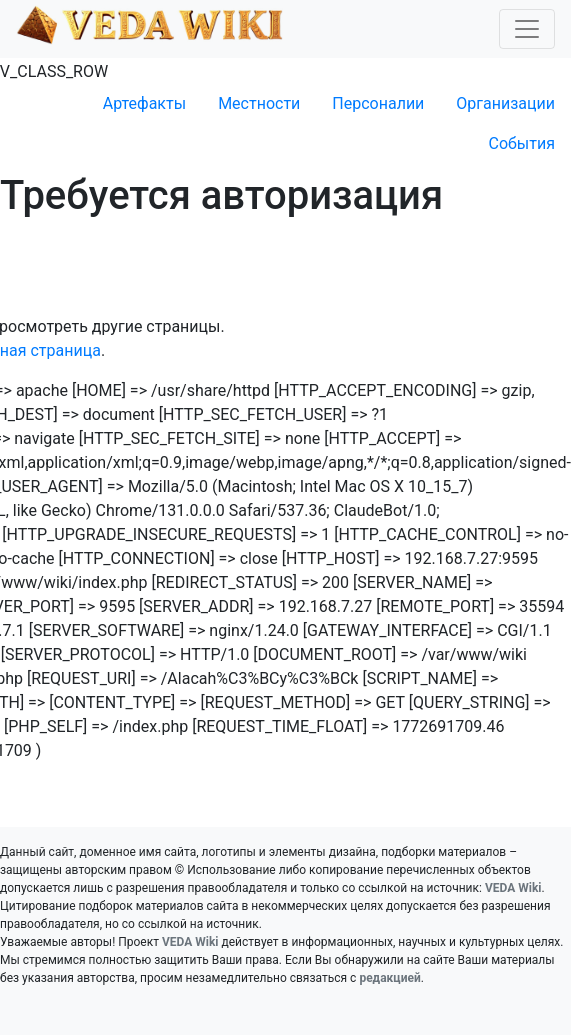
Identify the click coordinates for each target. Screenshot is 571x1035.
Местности (259, 103)
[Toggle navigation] (527, 29)
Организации (505, 103)
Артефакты (144, 103)
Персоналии (378, 103)
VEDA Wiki (513, 888)
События (521, 143)
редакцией (389, 978)
